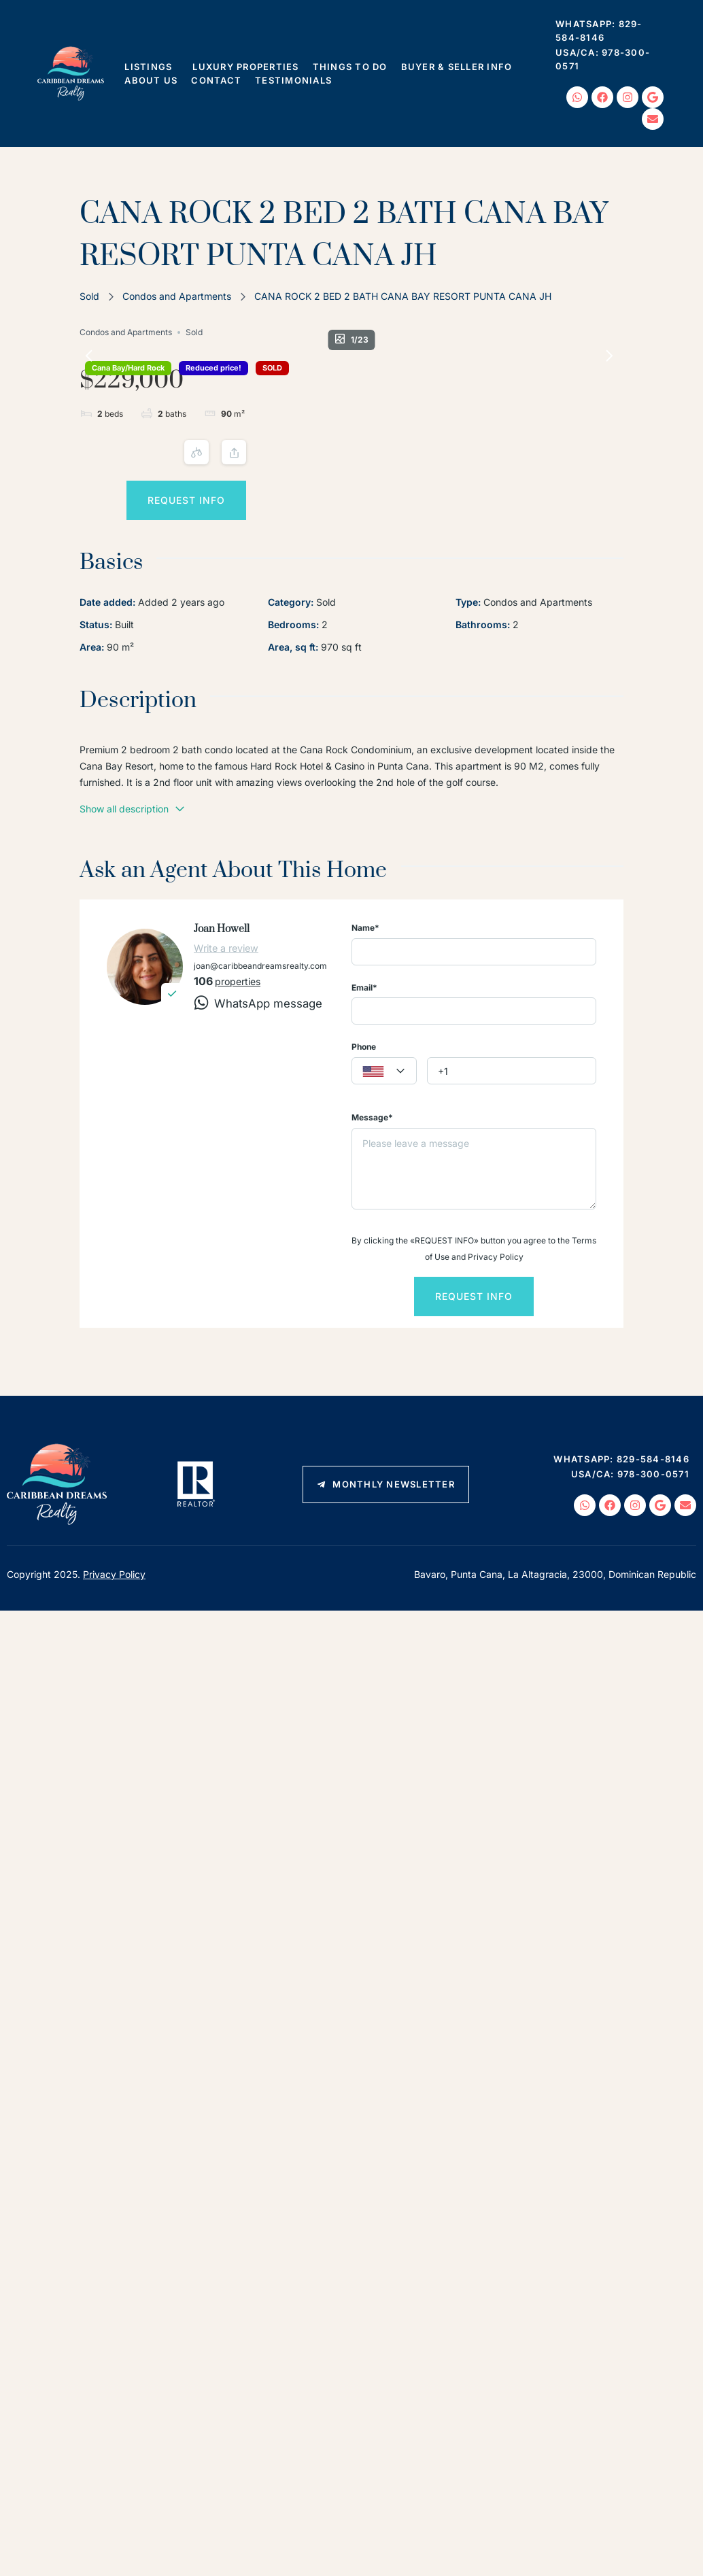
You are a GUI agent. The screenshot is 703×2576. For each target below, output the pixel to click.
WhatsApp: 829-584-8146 (598, 30)
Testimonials (293, 80)
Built (124, 741)
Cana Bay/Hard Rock (128, 368)
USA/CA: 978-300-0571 (602, 59)
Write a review (226, 1064)
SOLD (178, 388)
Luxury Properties (245, 66)
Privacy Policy (114, 1691)
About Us (150, 80)
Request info (533, 490)
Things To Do (350, 66)
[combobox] (384, 1187)
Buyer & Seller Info (460, 66)
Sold (89, 296)
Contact (216, 80)
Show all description (133, 925)
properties (237, 1097)
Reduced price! (120, 388)
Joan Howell (222, 1045)
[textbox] (384, 1188)
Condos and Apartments (176, 296)
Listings (151, 66)
